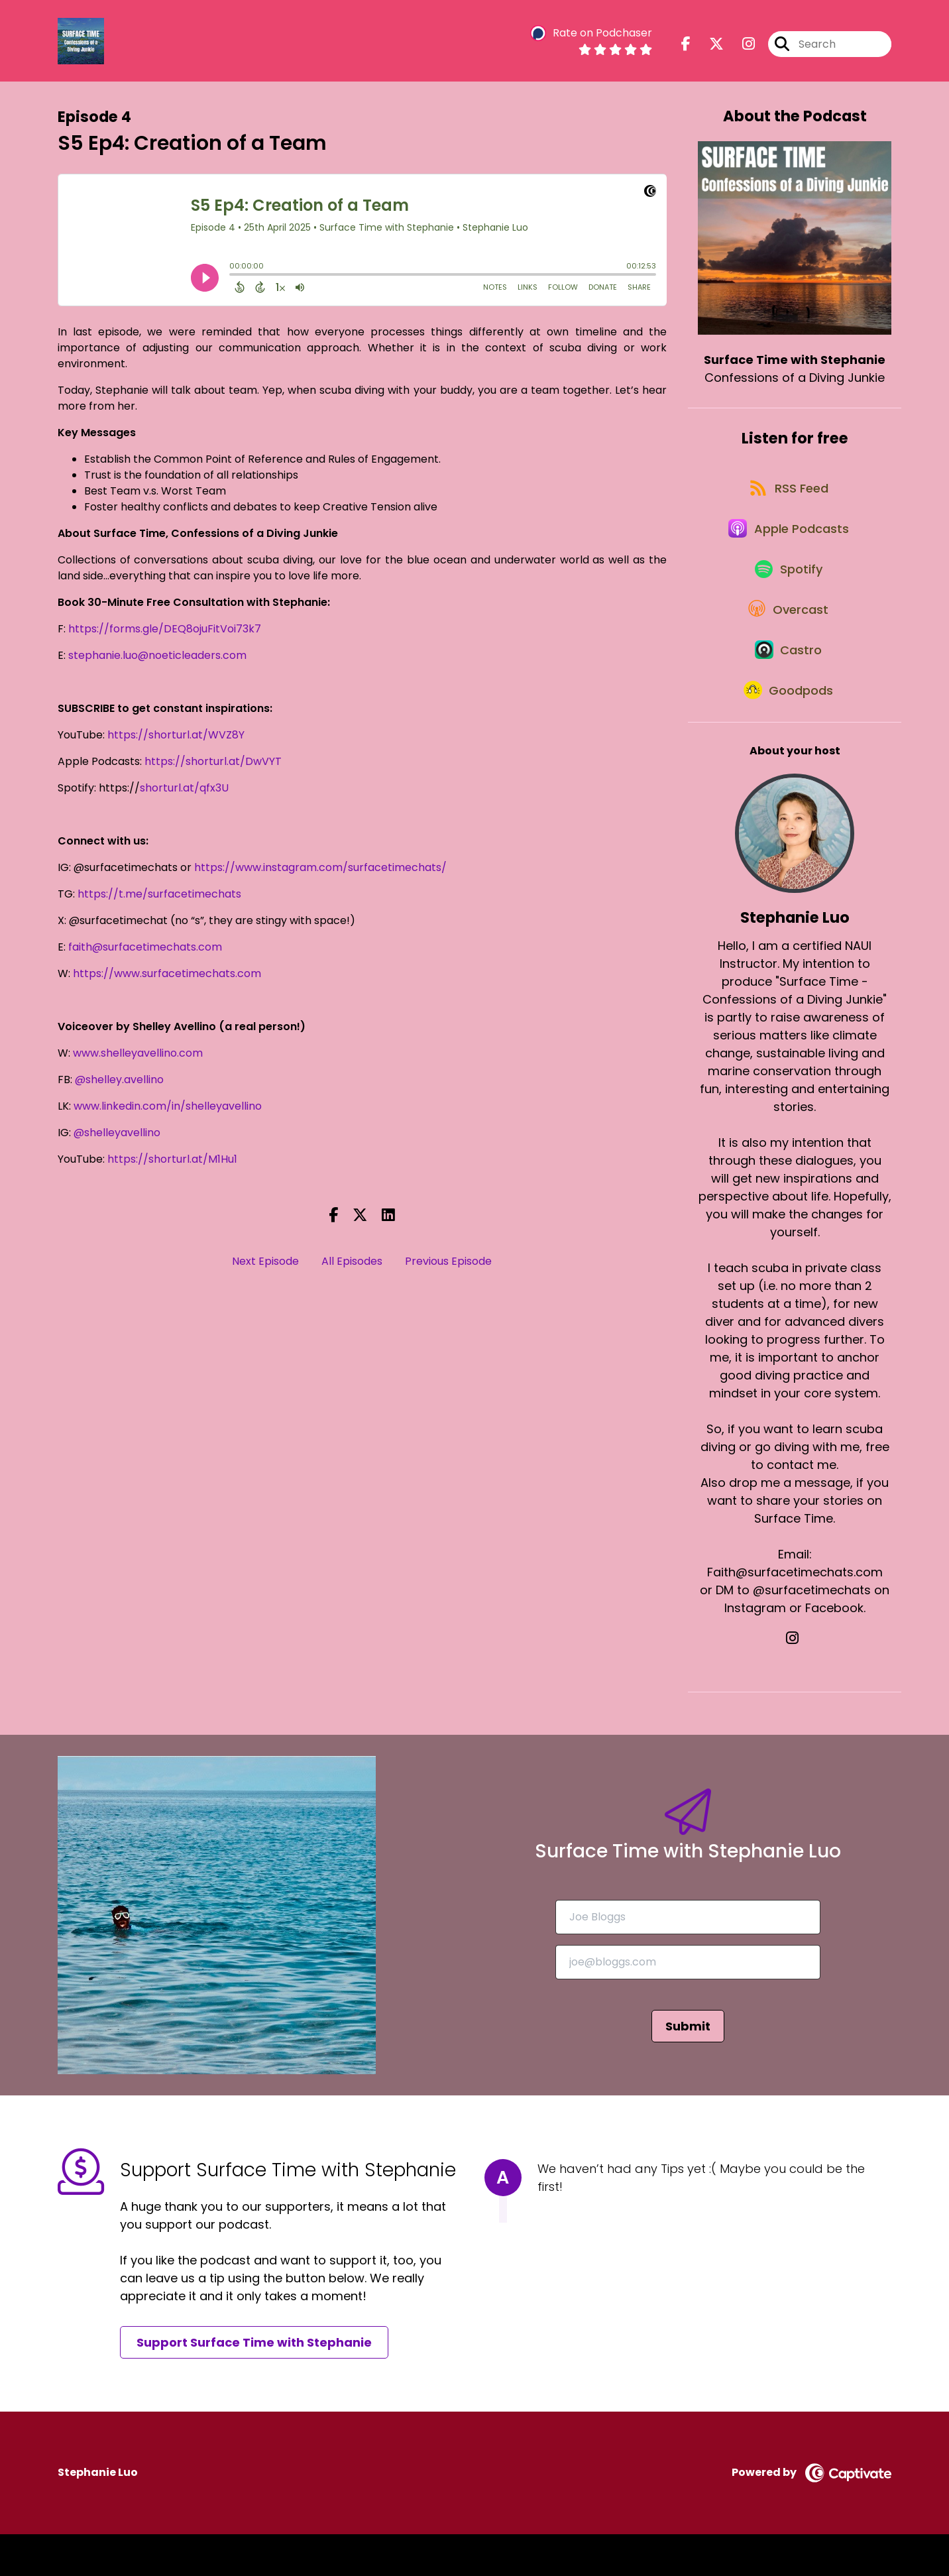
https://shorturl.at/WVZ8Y (176, 734)
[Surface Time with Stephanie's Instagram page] (740, 46)
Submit (687, 2068)
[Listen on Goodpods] (788, 731)
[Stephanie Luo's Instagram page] (795, 1680)
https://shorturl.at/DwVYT (213, 761)
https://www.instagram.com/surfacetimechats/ (320, 867)
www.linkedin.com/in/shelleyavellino (168, 1106)
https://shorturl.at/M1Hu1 (172, 1159)
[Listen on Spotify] (788, 588)
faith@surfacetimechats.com (145, 947)
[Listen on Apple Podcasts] (788, 541)
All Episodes (351, 1261)
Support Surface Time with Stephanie (254, 2384)
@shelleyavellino (117, 1132)
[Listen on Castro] (788, 683)
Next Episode (265, 1261)
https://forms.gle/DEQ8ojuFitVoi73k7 (164, 628)
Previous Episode (448, 1261)
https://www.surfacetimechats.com (167, 973)
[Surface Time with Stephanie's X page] (708, 46)
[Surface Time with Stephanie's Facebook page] (686, 46)
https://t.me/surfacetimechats (159, 894)
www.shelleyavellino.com (138, 1053)
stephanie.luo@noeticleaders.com (157, 655)
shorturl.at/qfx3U (184, 787)
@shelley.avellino (119, 1079)
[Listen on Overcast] (788, 635)
